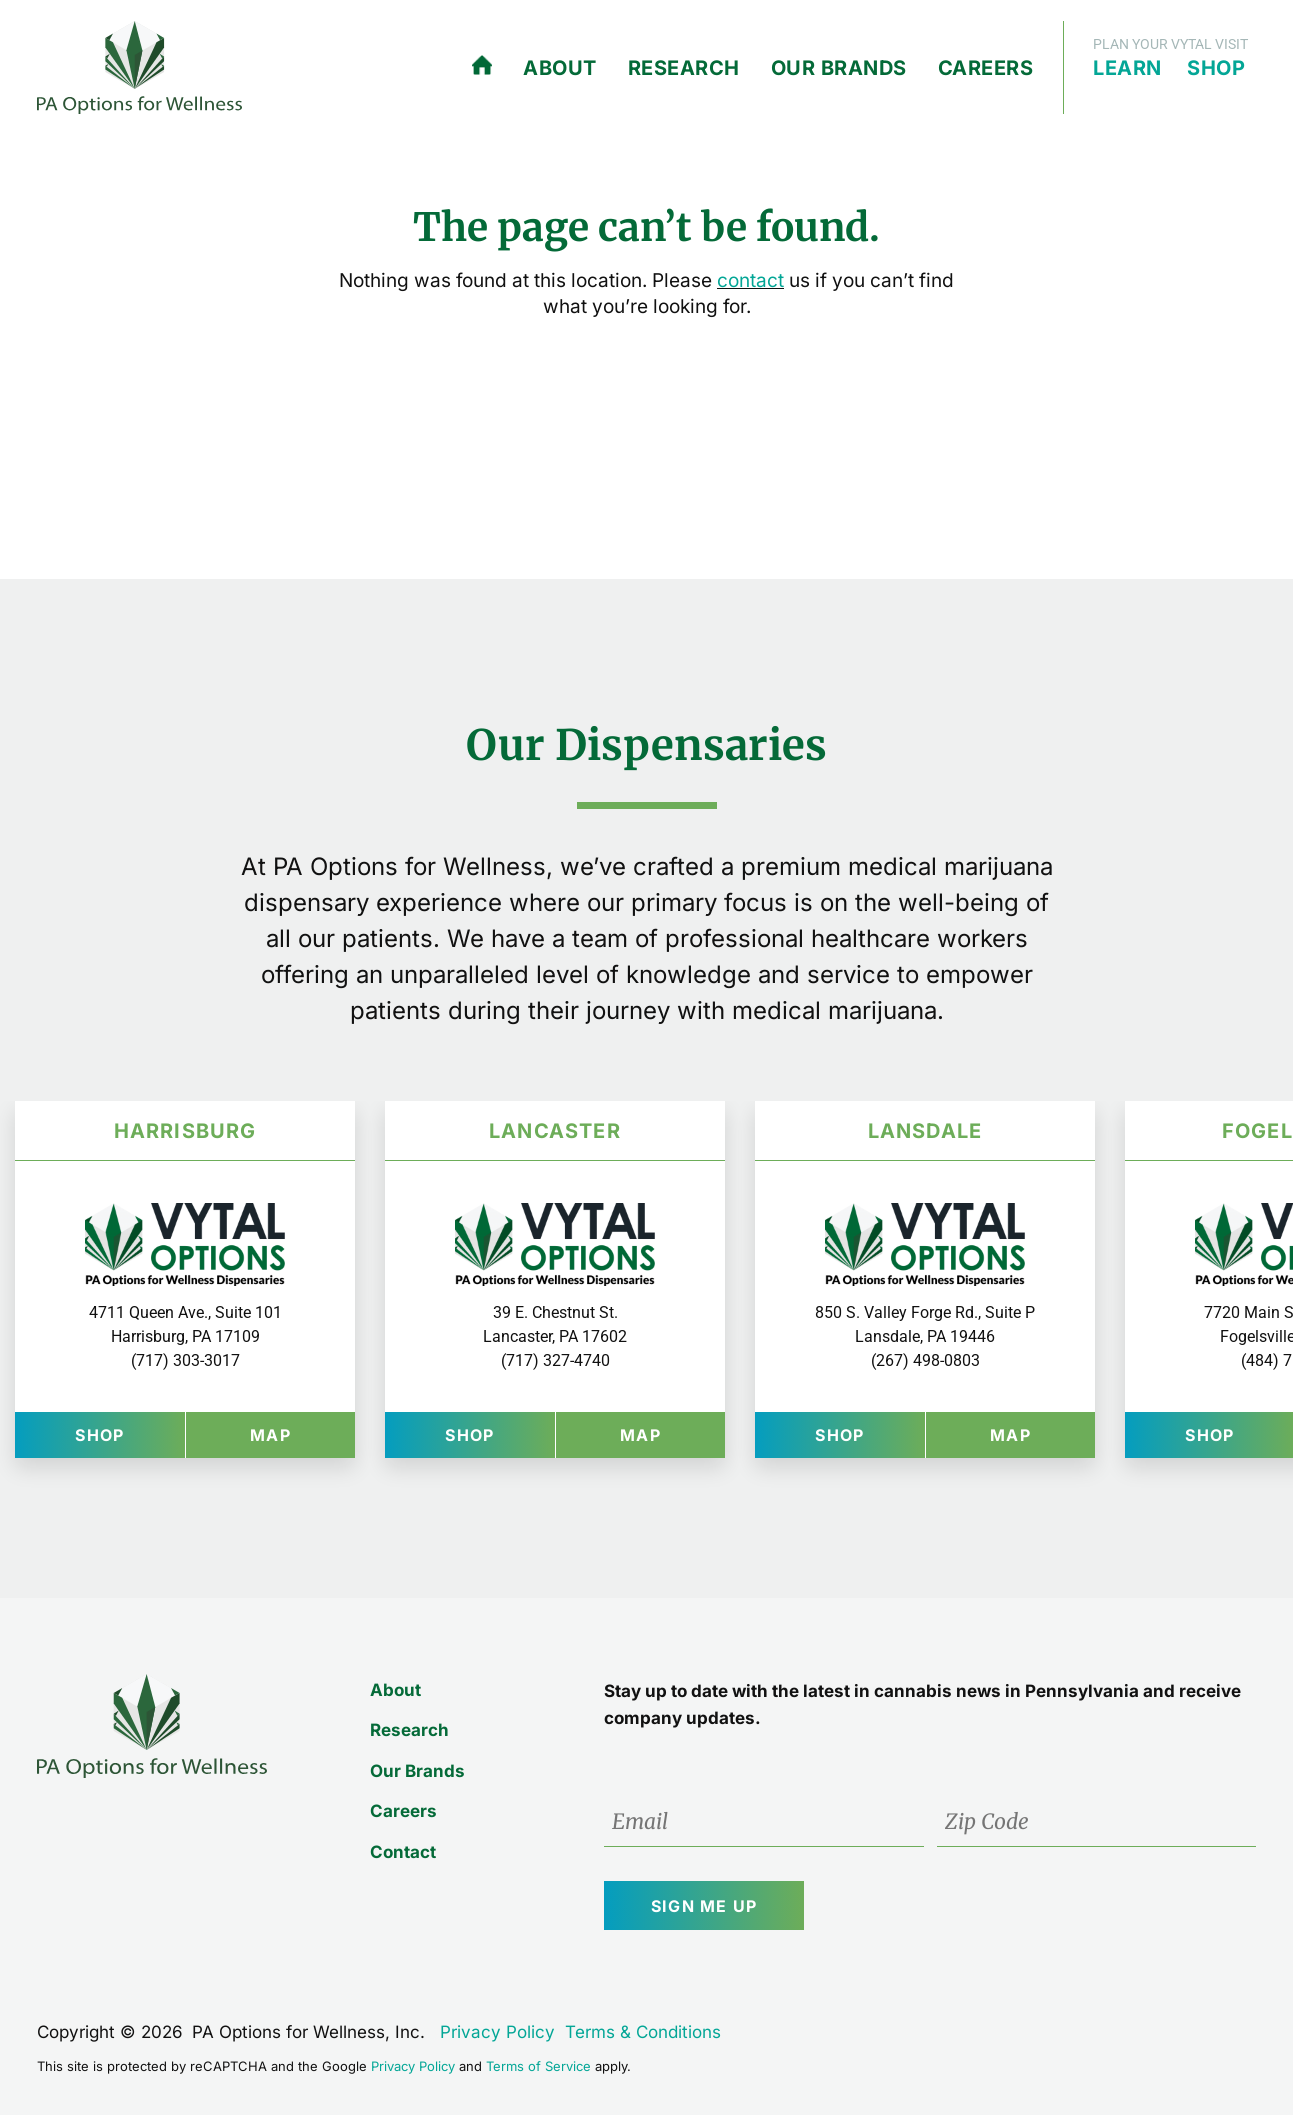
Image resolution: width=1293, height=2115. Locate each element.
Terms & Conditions (643, 2032)
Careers (986, 68)
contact (750, 280)
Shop (1216, 68)
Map (302, 1434)
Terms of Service (538, 2066)
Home (482, 66)
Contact (403, 1852)
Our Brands (839, 68)
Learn (1127, 68)
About (560, 68)
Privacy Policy (497, 2032)
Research (684, 68)
